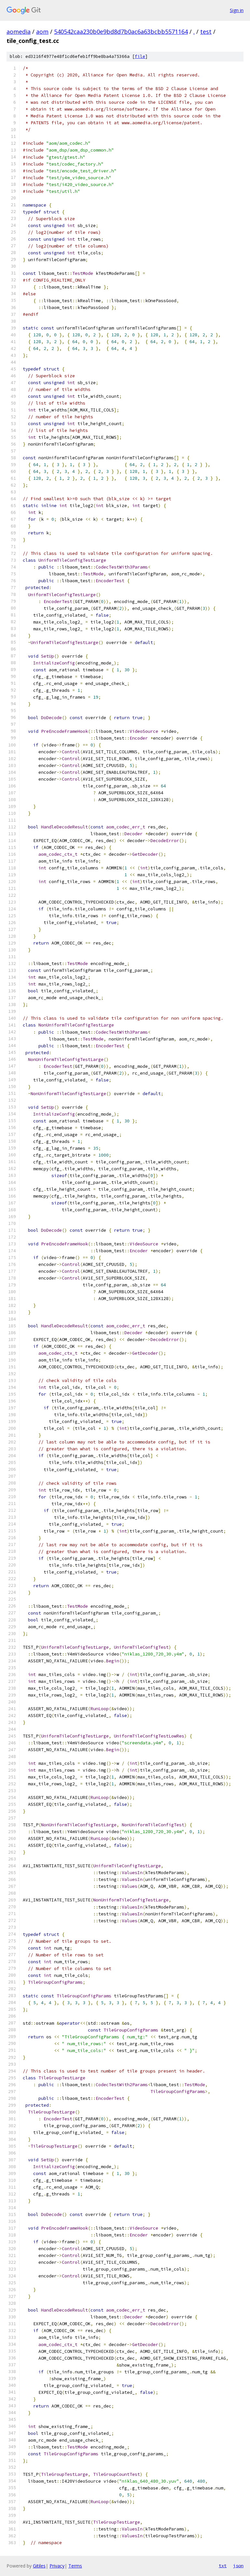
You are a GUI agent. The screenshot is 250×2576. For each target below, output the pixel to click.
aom (42, 31)
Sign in (236, 10)
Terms (75, 2566)
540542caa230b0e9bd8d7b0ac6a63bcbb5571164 (121, 31)
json (238, 2566)
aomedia (19, 31)
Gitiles (39, 2566)
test (206, 31)
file (140, 56)
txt (223, 2566)
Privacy (56, 2566)
